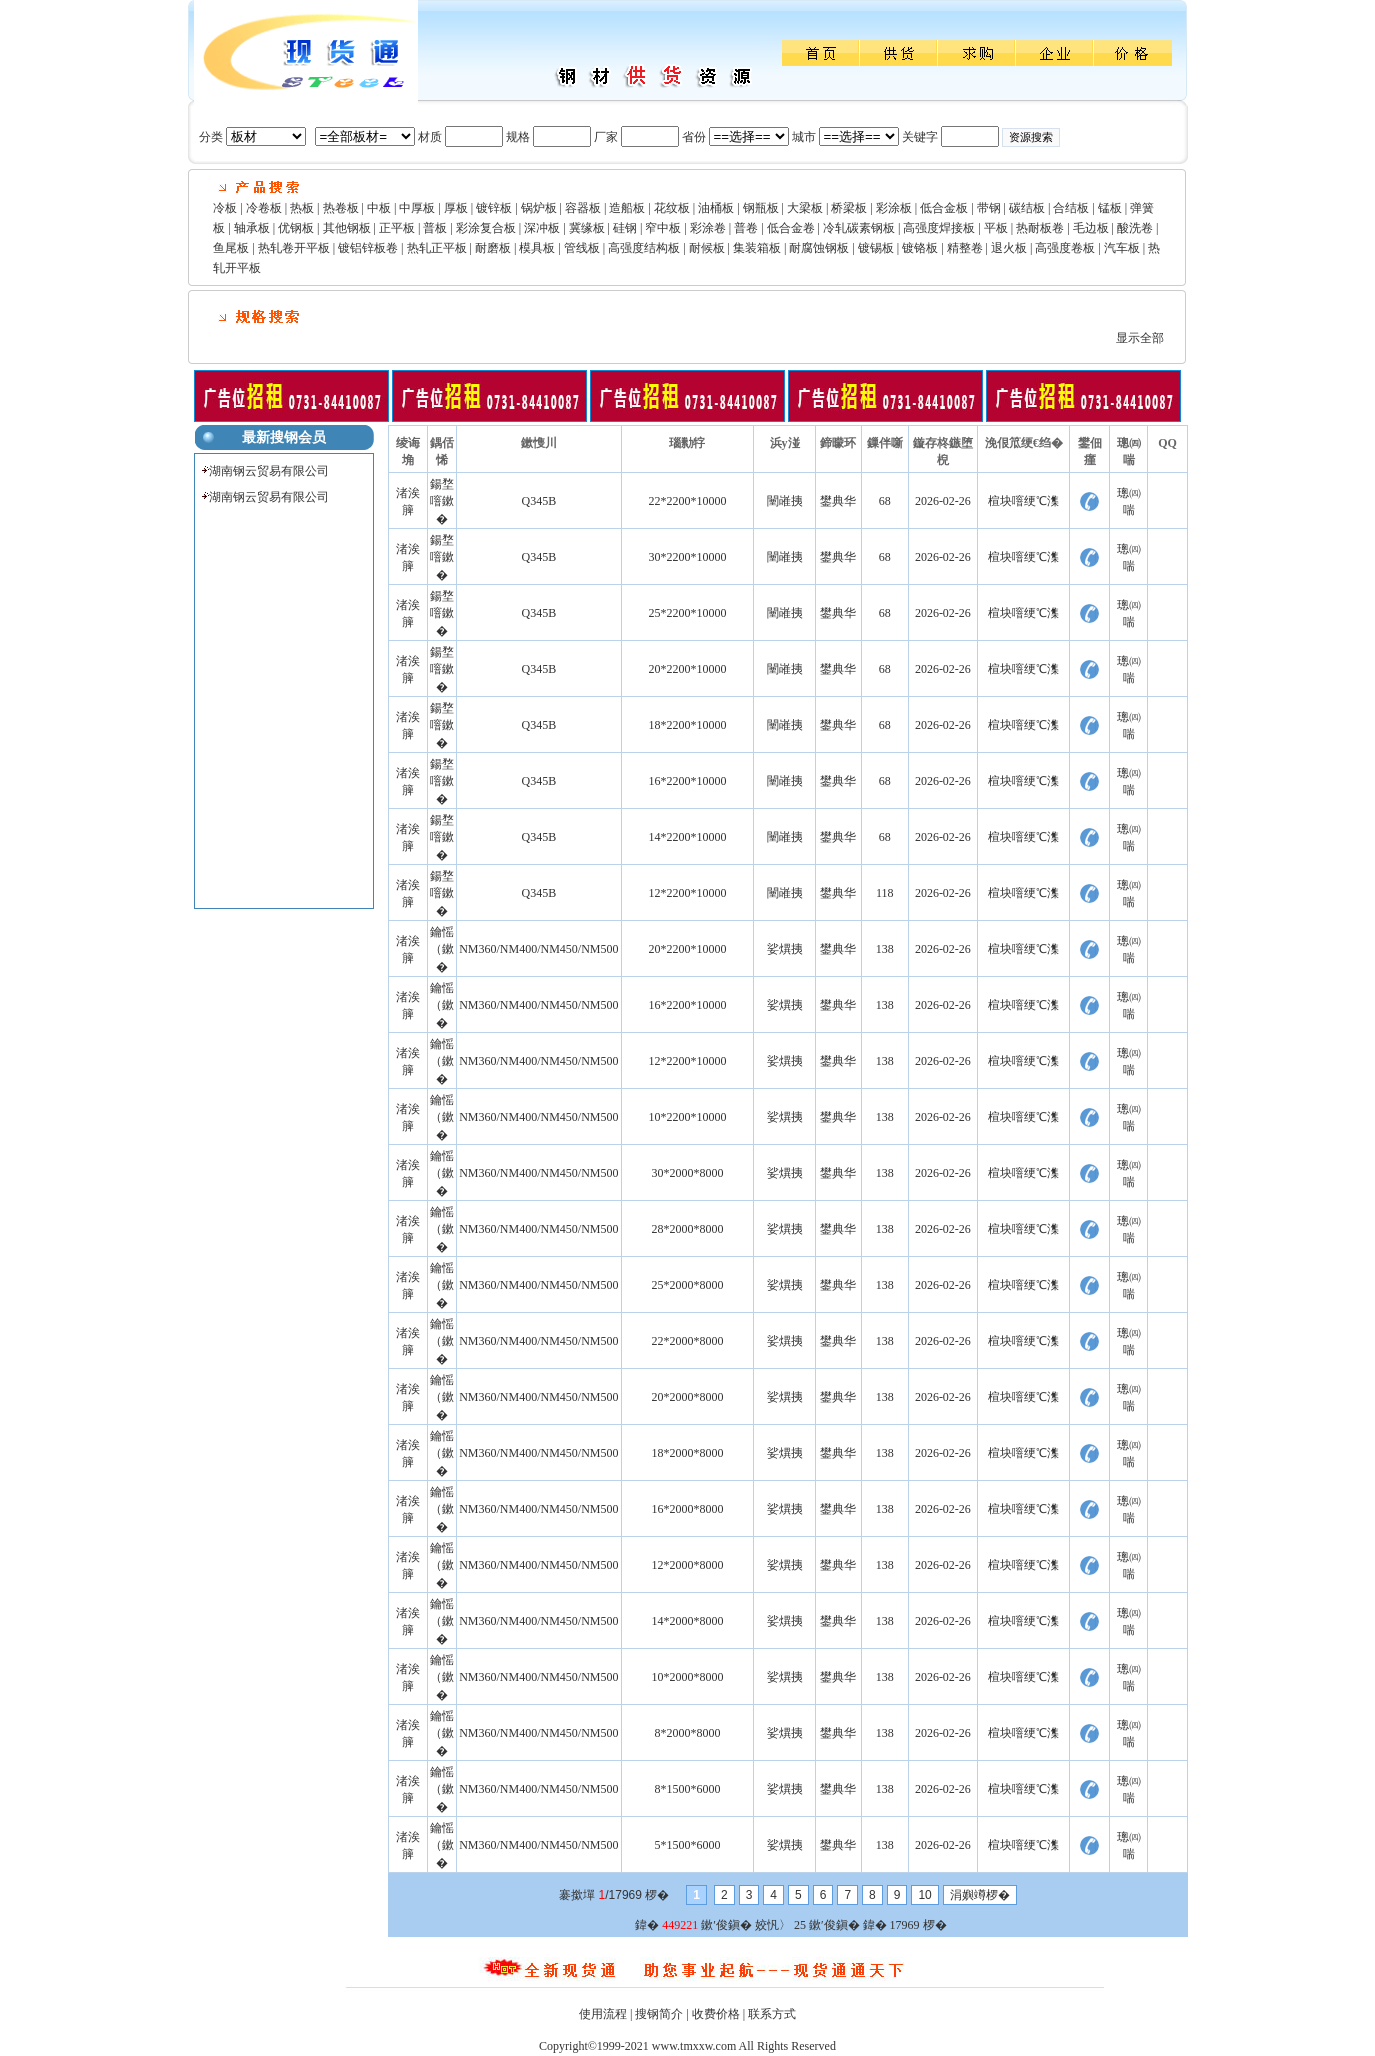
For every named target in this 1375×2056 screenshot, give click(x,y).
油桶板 (716, 208)
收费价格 (716, 2014)
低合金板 (944, 208)
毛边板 (1091, 228)
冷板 (225, 208)
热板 (302, 208)
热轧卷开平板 (294, 248)
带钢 (989, 208)
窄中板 (663, 228)
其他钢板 (347, 228)
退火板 (1009, 248)
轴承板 (252, 228)
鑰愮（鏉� (442, 949)
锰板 (1110, 208)
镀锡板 (876, 248)
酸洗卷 (1135, 228)
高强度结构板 (644, 248)
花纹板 (672, 208)
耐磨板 (493, 248)
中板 (379, 208)
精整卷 (965, 248)
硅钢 (625, 228)
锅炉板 (539, 208)
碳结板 (1027, 208)
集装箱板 (757, 248)
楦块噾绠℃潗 (1023, 501)
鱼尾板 (231, 248)
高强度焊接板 (939, 228)
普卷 (746, 228)
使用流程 (603, 2014)
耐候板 (707, 248)
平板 (996, 228)
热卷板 (341, 208)
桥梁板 (849, 208)
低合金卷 (791, 228)
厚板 (456, 208)
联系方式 (772, 2014)
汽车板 (1122, 248)
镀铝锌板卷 (368, 248)
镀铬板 (920, 248)
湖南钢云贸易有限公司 (269, 471)
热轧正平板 (437, 248)
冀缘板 (587, 228)
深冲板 (542, 228)
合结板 (1071, 208)
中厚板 (417, 208)
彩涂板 (894, 208)
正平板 (397, 228)
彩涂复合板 (486, 228)
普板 (435, 228)
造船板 (627, 208)
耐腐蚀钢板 (819, 248)
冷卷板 (264, 208)
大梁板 (805, 208)
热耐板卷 (1040, 228)
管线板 (582, 248)
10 (924, 1895)
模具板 (537, 248)
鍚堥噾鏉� (442, 501)
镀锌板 (494, 208)
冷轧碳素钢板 (859, 228)
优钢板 (296, 228)
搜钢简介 (659, 2014)
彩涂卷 (708, 228)
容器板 (583, 208)
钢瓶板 (761, 208)
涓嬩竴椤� (980, 1895)
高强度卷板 (1065, 248)
